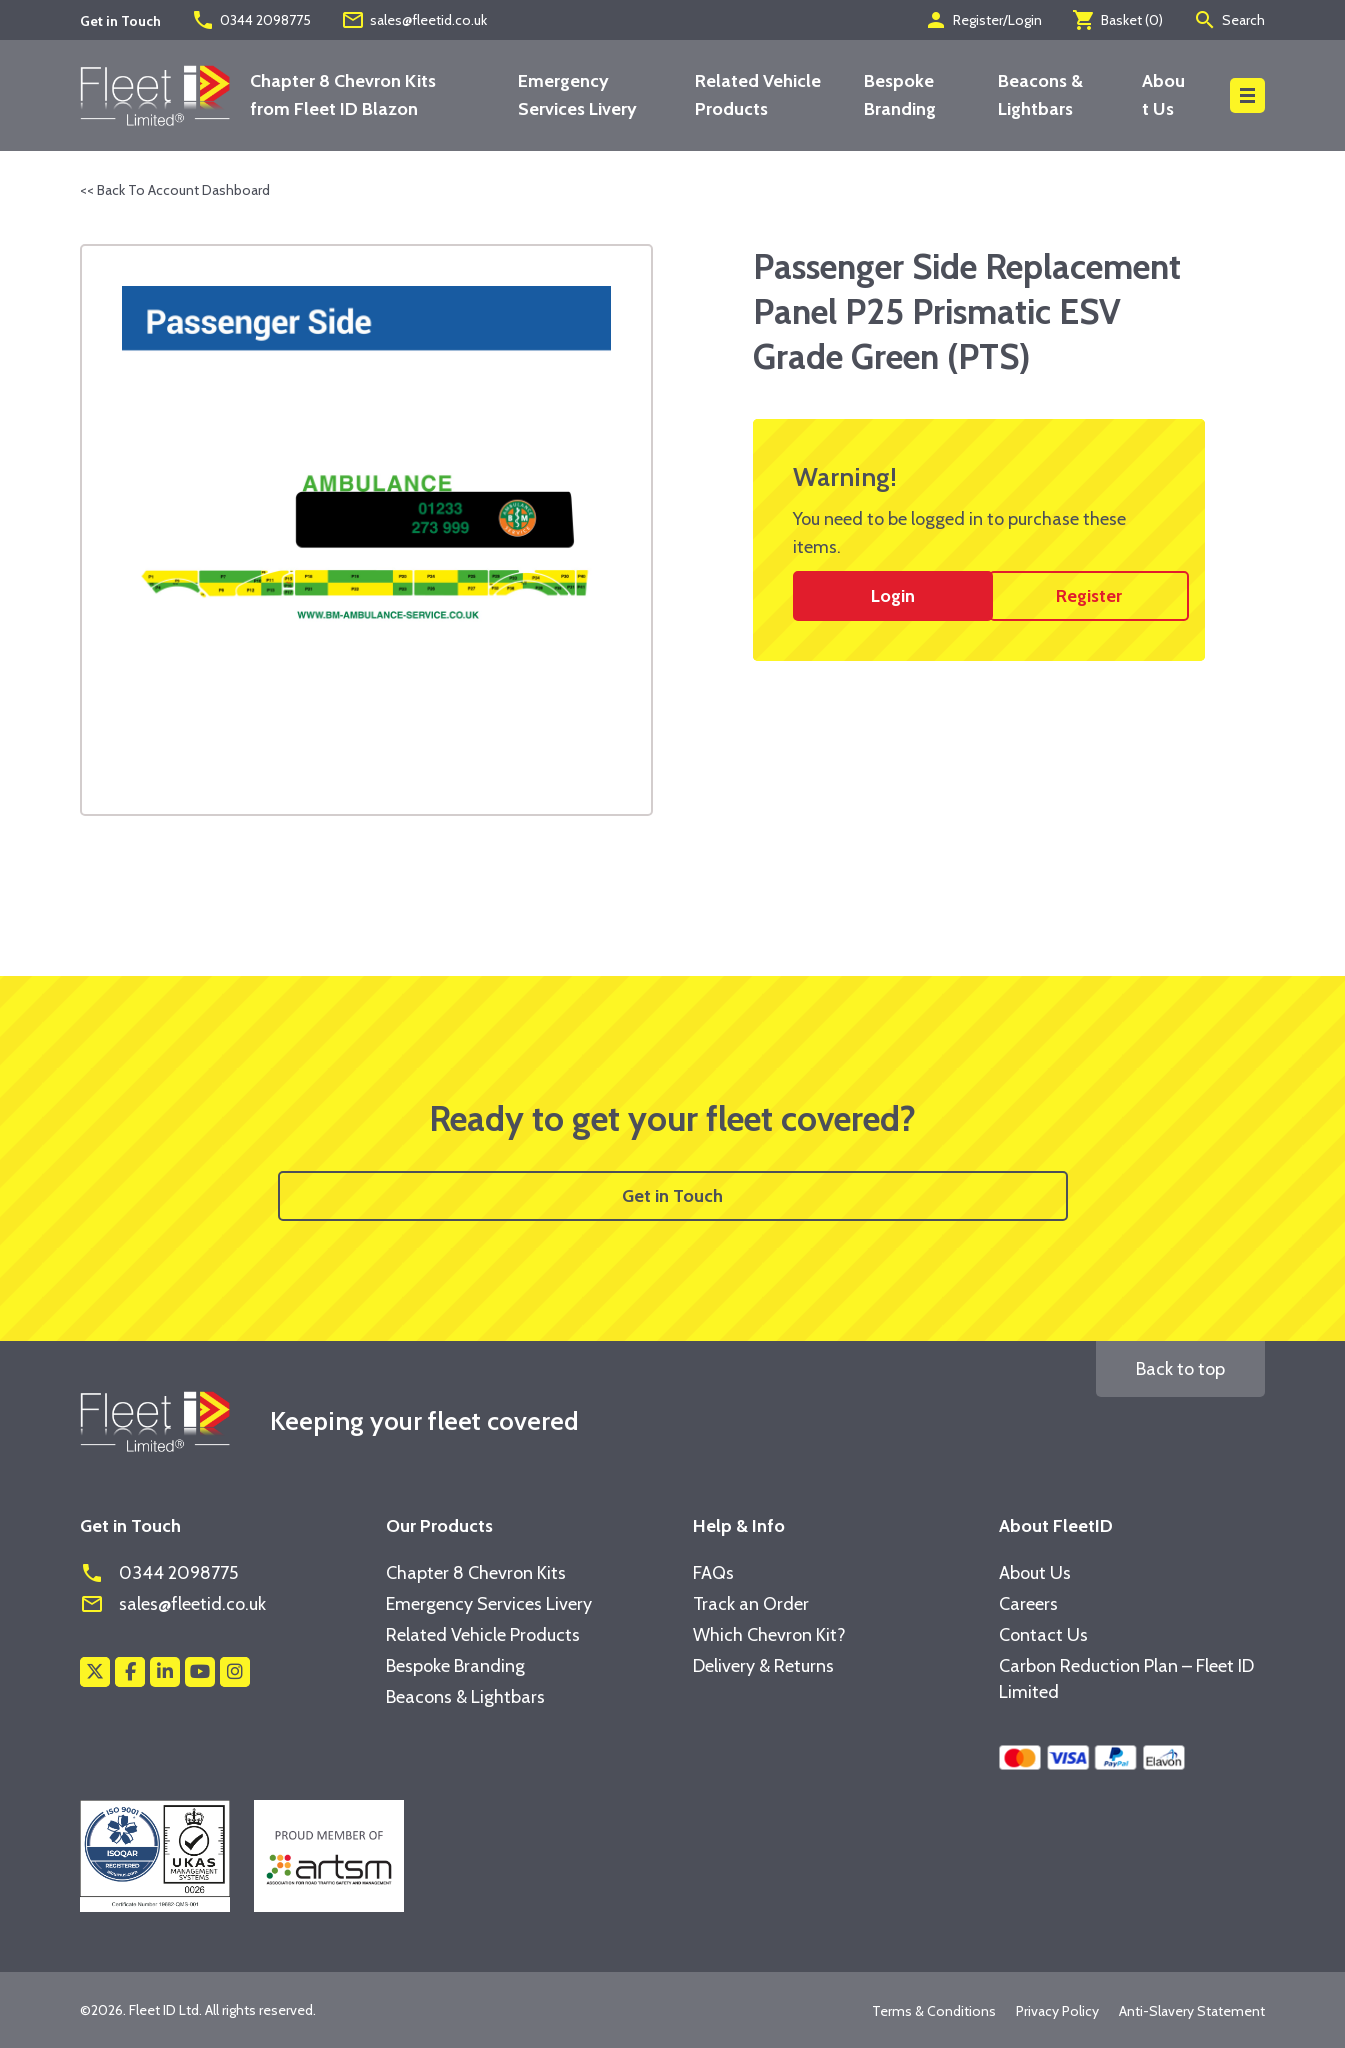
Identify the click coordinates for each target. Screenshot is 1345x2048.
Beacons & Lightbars (465, 1697)
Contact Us (1043, 1635)
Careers (1028, 1604)
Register (1089, 596)
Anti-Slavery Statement (1192, 2011)
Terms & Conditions (934, 2011)
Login (893, 596)
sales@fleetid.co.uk (414, 20)
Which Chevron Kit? (769, 1635)
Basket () (1117, 20)
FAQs (713, 1573)
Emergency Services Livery (489, 1604)
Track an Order (751, 1604)
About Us (1035, 1573)
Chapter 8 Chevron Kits (476, 1573)
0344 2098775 (251, 20)
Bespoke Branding (455, 1666)
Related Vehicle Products (483, 1635)
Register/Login (983, 20)
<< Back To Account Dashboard (175, 190)
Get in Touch (672, 1196)
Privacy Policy (1057, 2011)
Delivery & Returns (763, 1666)
